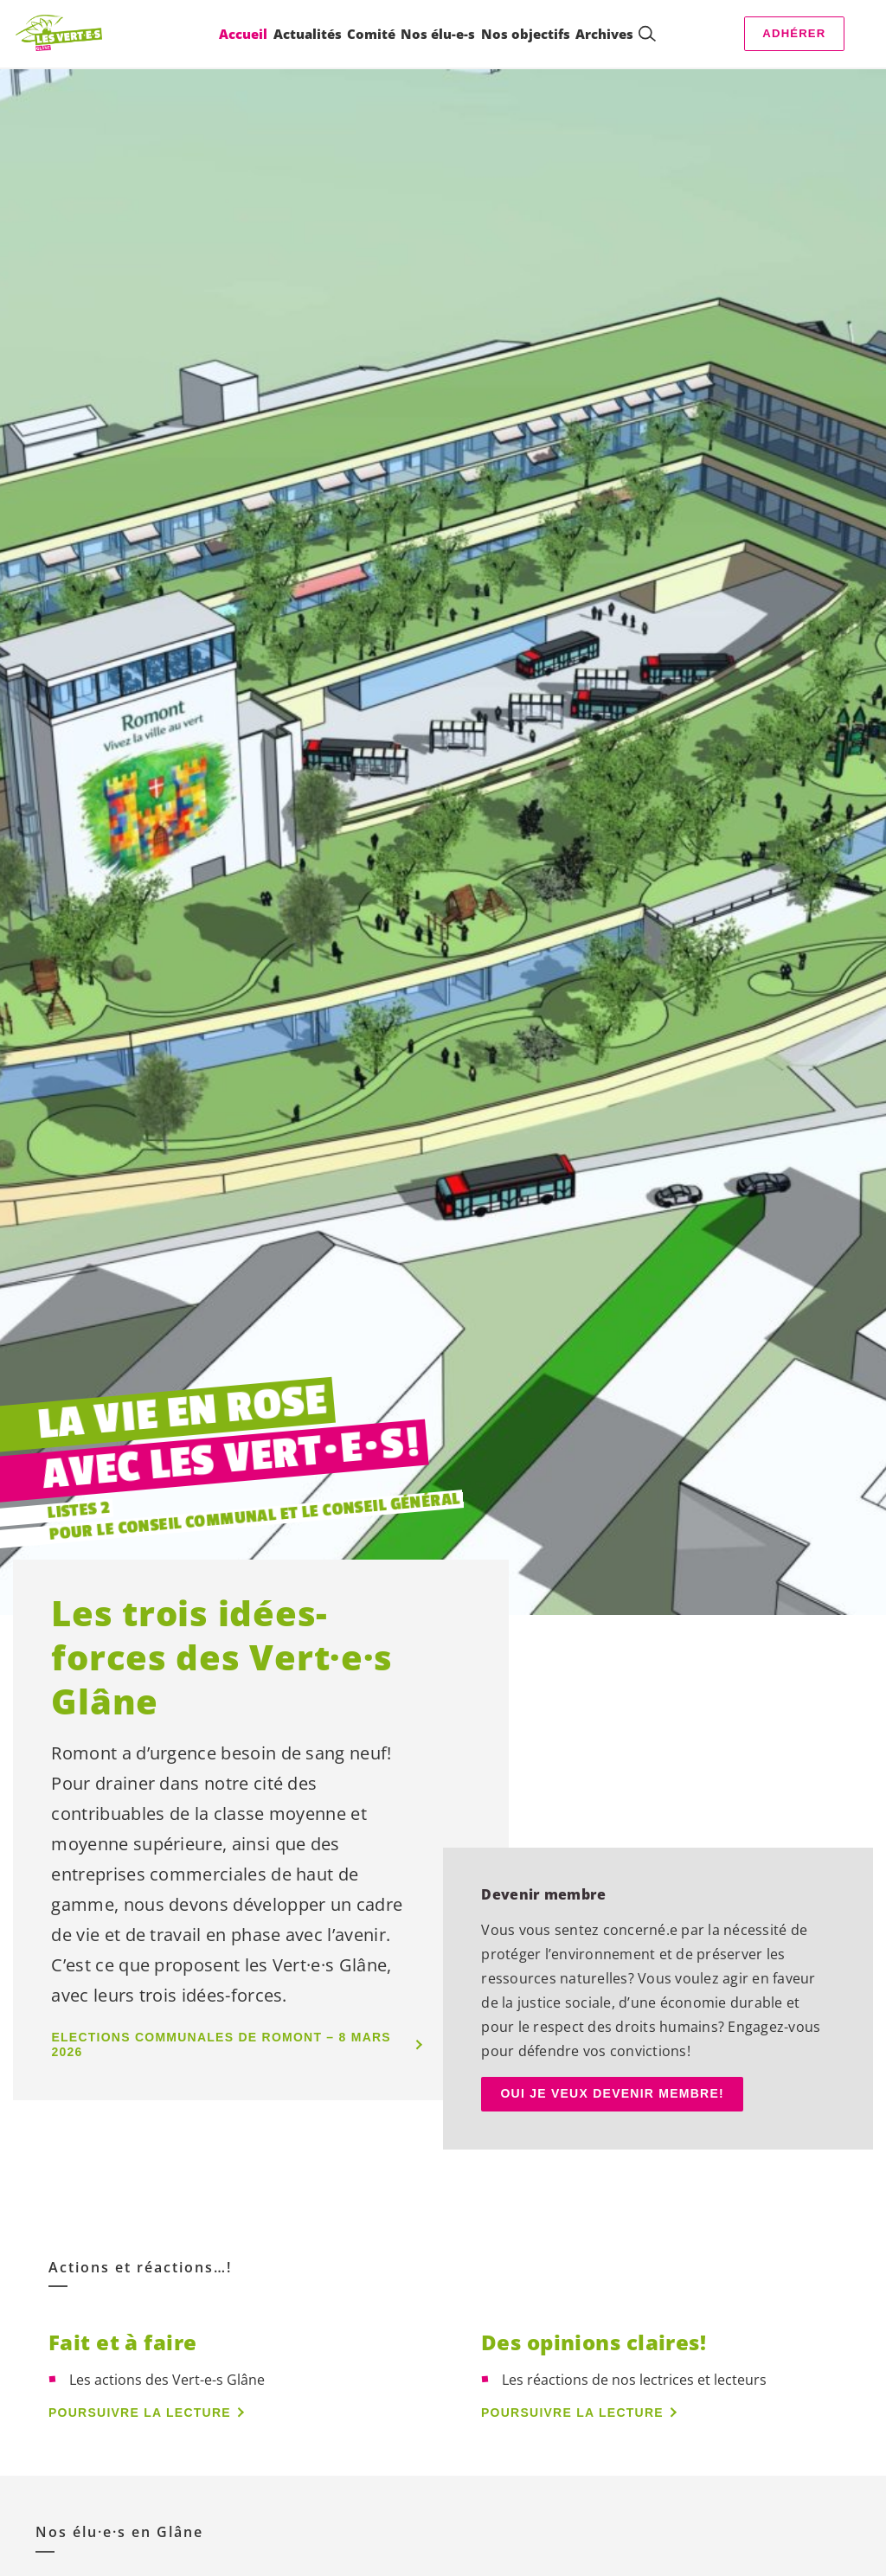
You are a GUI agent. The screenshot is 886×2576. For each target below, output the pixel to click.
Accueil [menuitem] (242, 33)
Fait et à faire (122, 2342)
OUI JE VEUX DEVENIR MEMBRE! (612, 2093)
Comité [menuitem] (370, 33)
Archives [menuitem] (603, 33)
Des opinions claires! (593, 2342)
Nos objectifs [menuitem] (524, 33)
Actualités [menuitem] (307, 33)
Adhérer (793, 33)
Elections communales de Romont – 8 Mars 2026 (221, 2044)
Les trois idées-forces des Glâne (222, 1657)
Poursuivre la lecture (139, 2412)
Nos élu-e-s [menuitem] (438, 33)
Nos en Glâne (119, 2532)
